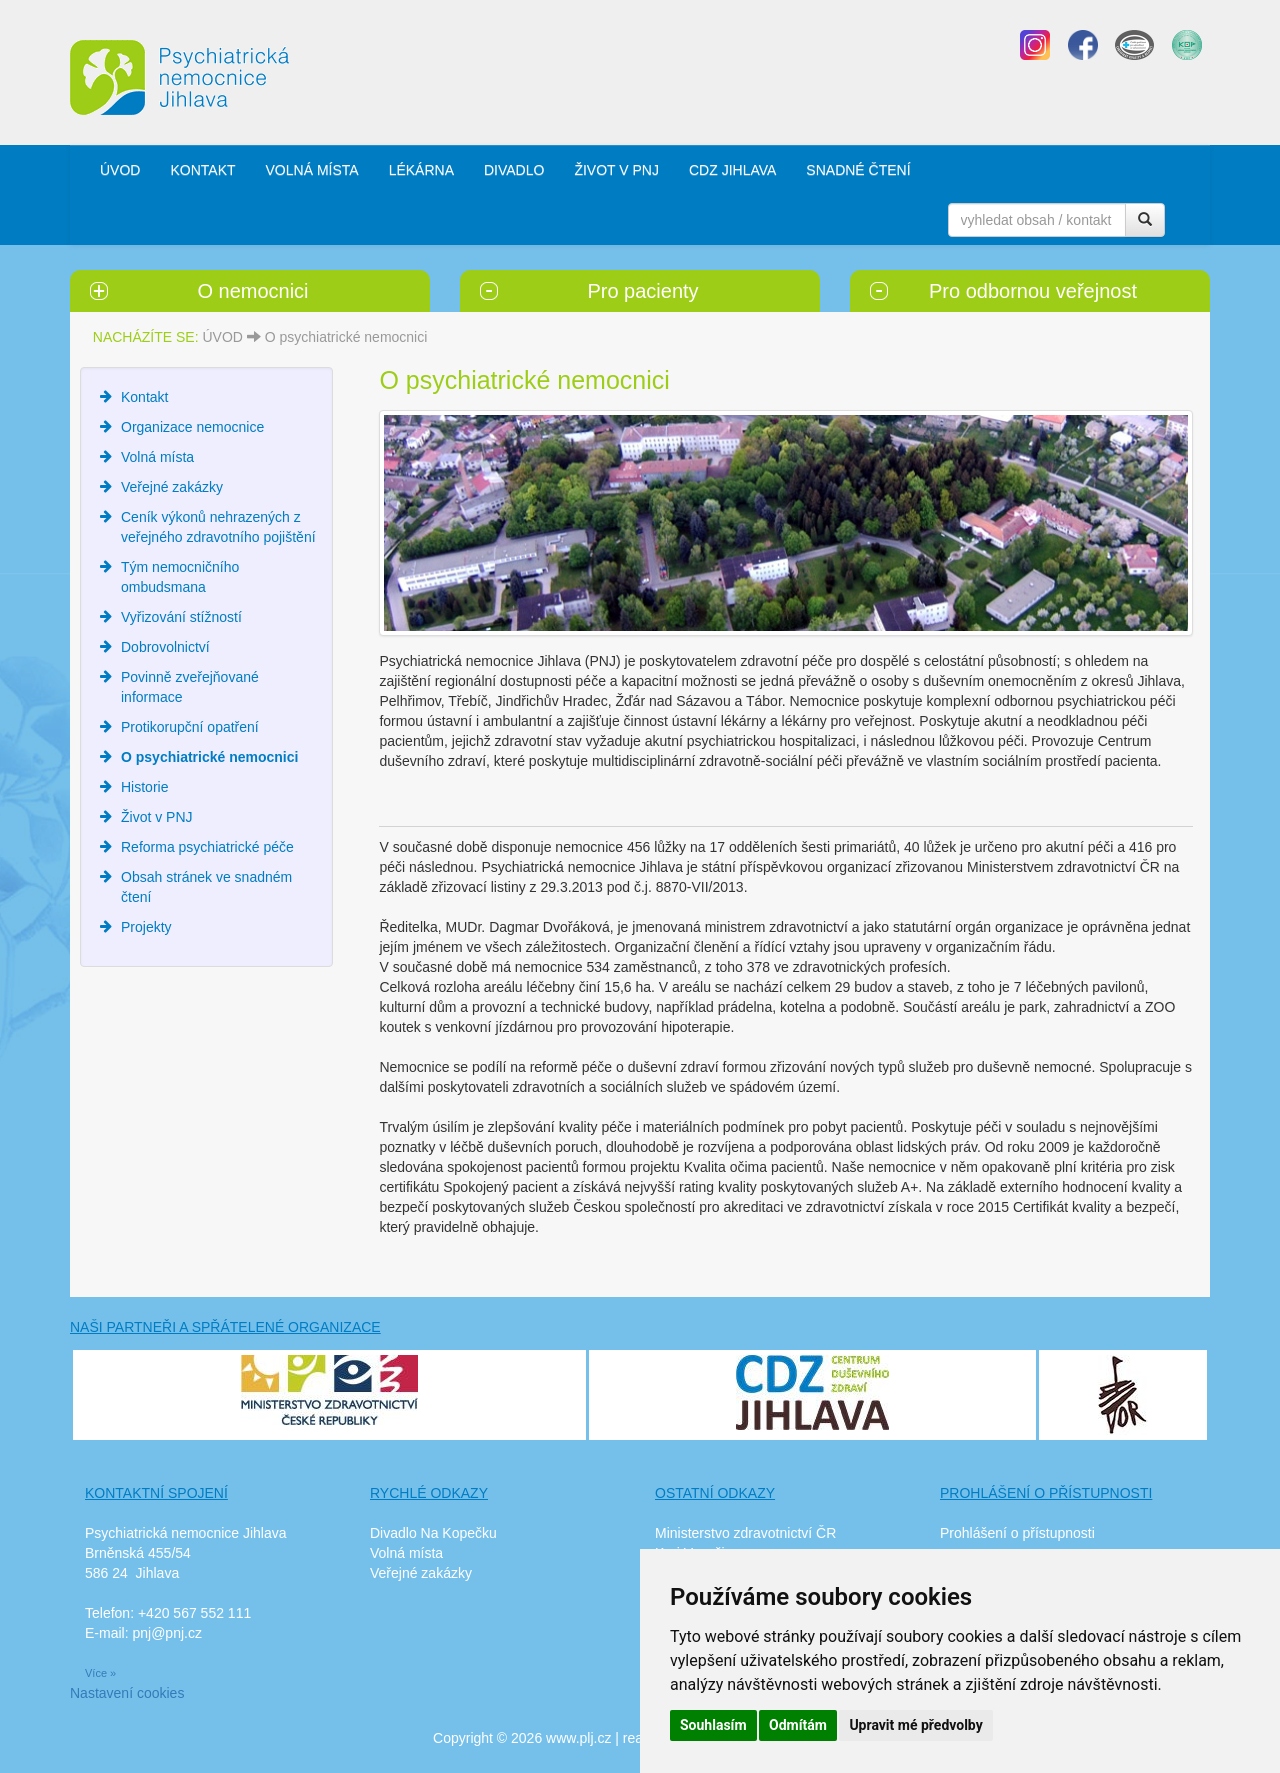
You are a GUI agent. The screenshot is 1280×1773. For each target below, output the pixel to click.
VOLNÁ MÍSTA (312, 170)
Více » (100, 1673)
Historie (144, 787)
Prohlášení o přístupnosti (1017, 1533)
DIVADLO (514, 170)
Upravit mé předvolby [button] (915, 1725)
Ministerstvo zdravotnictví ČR (745, 1533)
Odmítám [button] (798, 1725)
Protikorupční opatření (190, 727)
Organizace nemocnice (192, 427)
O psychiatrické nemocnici (346, 337)
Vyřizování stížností (181, 617)
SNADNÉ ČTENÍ (858, 170)
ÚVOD (120, 170)
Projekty (146, 927)
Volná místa (157, 457)
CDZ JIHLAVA (732, 170)
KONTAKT (202, 170)
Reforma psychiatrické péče (207, 847)
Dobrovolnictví (165, 647)
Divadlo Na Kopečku (433, 1533)
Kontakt (144, 397)
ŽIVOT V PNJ (616, 170)
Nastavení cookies (127, 1693)
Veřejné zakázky (172, 487)
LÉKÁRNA (421, 170)
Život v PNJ (157, 817)
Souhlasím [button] (713, 1725)
